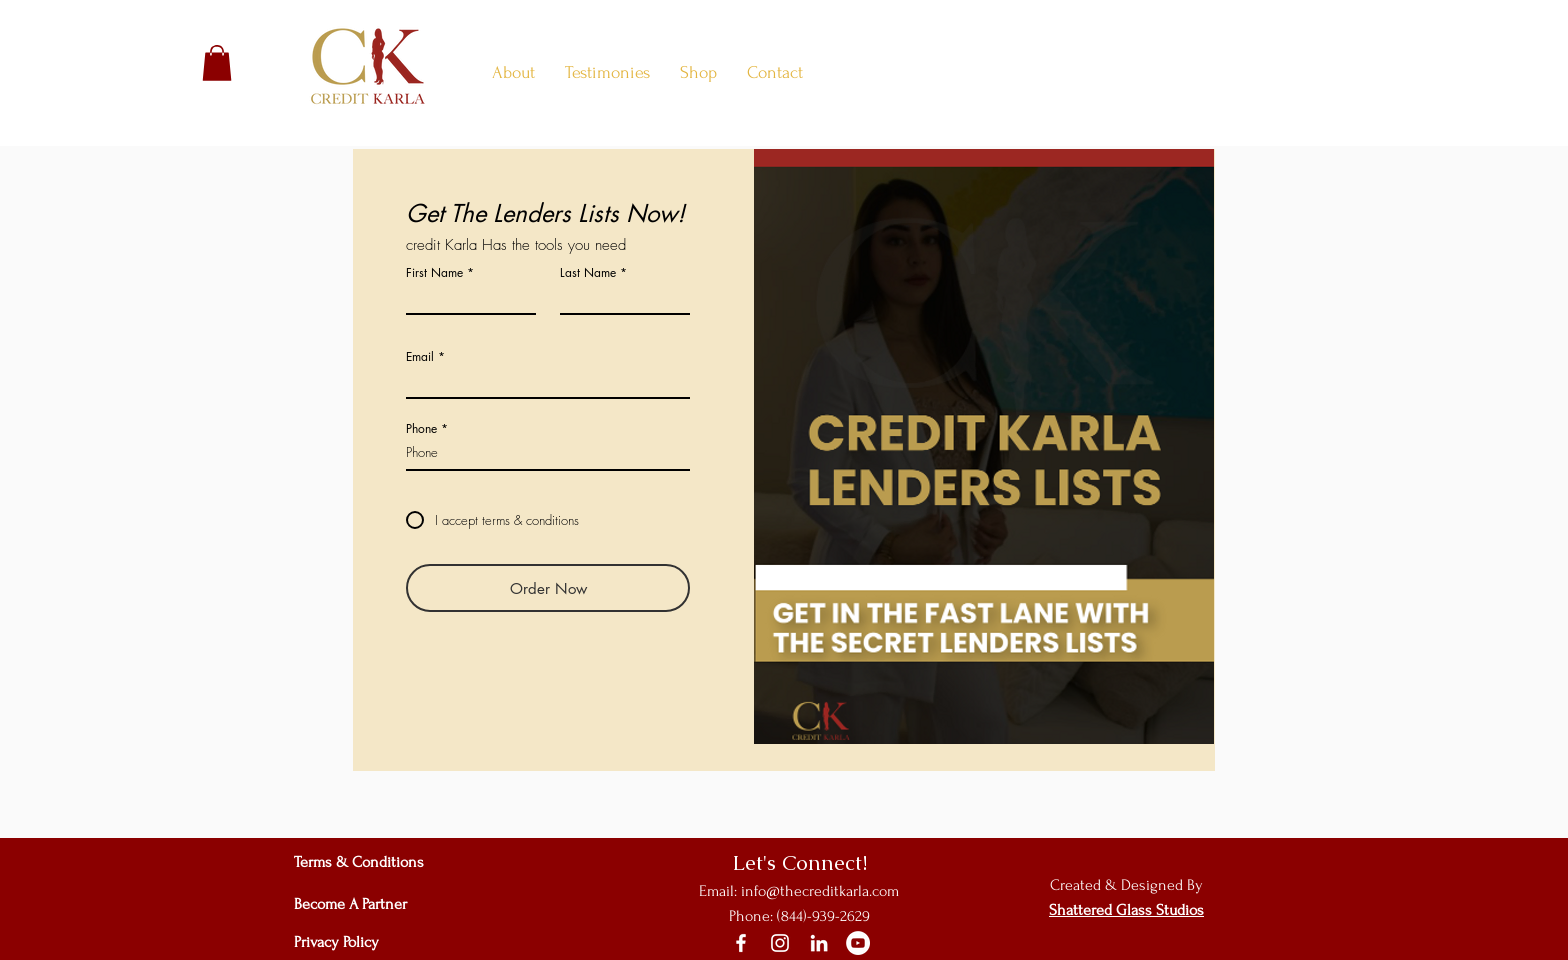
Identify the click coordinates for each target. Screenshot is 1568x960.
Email (420, 357)
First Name (434, 273)
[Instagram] (780, 943)
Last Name (588, 273)
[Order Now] (548, 588)
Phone (421, 429)
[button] (217, 63)
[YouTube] (858, 943)
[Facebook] (741, 943)
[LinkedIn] (819, 943)
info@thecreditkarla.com (820, 891)
